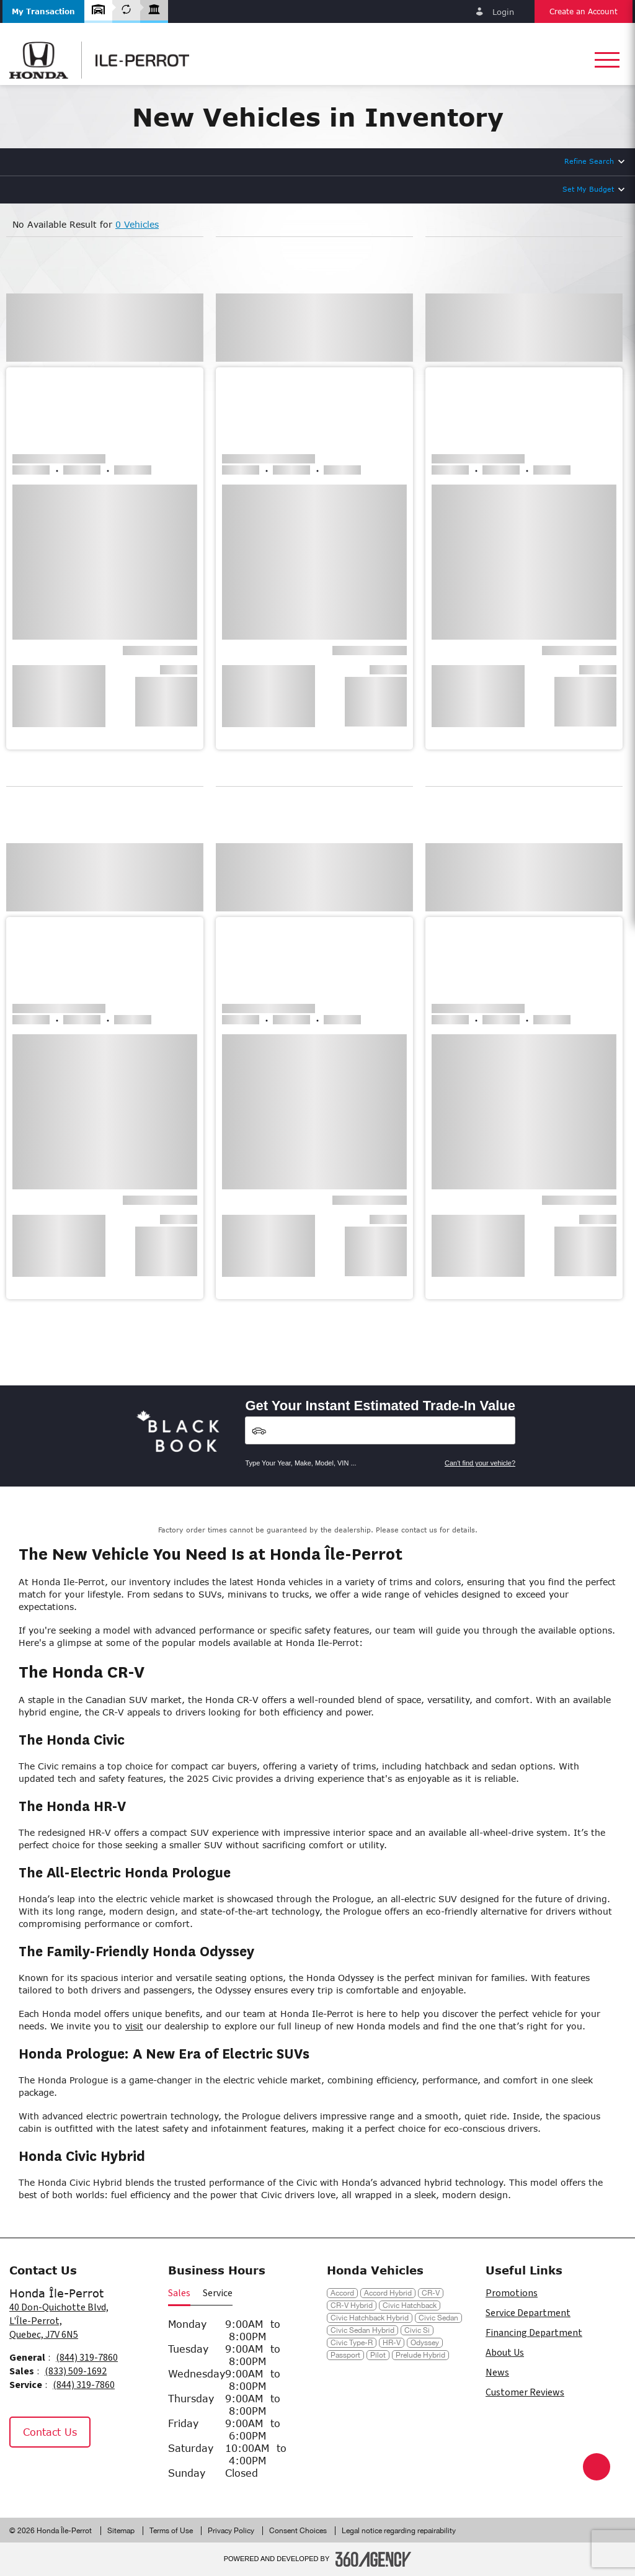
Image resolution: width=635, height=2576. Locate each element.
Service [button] (218, 2293)
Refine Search (589, 161)
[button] (43, 11)
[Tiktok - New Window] (83, 2474)
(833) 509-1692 (76, 2371)
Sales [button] (179, 2293)
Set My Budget (588, 189)
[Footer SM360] (373, 2559)
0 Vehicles (137, 224)
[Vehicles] (380, 1430)
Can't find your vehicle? (480, 1463)
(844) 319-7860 (87, 2357)
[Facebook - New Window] (24, 2474)
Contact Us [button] (50, 2432)
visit (134, 2026)
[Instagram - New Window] (55, 2474)
